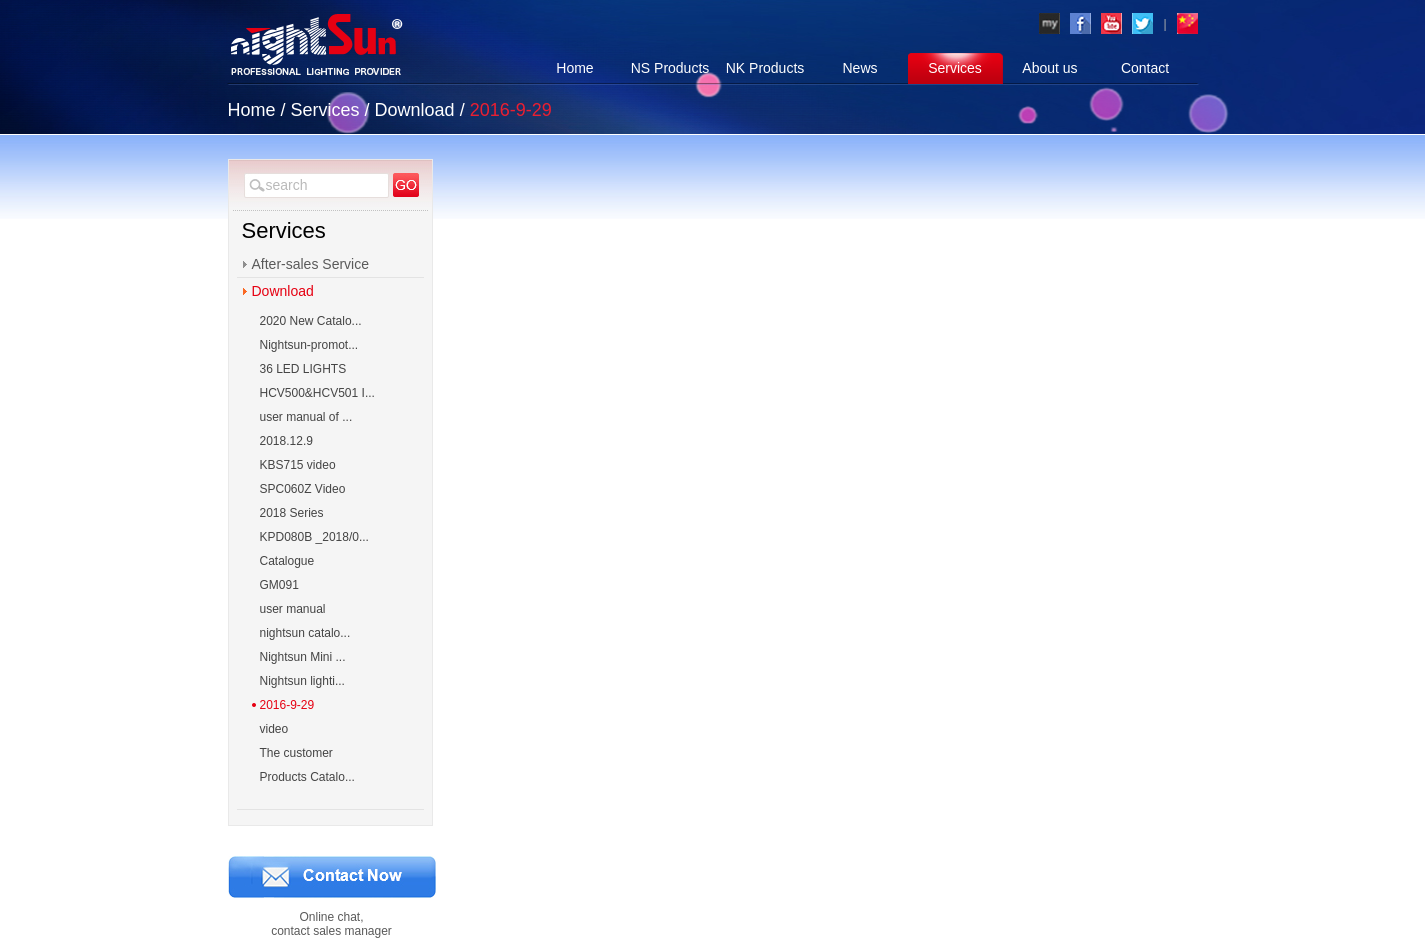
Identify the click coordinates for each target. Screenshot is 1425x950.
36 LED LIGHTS (303, 369)
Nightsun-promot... (309, 345)
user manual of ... (306, 417)
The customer (296, 753)
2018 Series (292, 513)
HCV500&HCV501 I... (317, 393)
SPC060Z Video (303, 489)
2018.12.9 (286, 441)
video (274, 729)
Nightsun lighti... (302, 681)
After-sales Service (310, 264)
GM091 (279, 585)
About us (1049, 68)
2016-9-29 (287, 705)
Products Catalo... (307, 777)
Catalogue (287, 561)
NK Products (765, 68)
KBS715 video (298, 465)
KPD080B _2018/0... (314, 537)
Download (415, 110)
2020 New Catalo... (311, 321)
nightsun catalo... (305, 633)
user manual (293, 609)
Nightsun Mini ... (303, 657)
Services (955, 68)
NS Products (670, 68)
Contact (1145, 68)
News (859, 68)
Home (574, 68)
